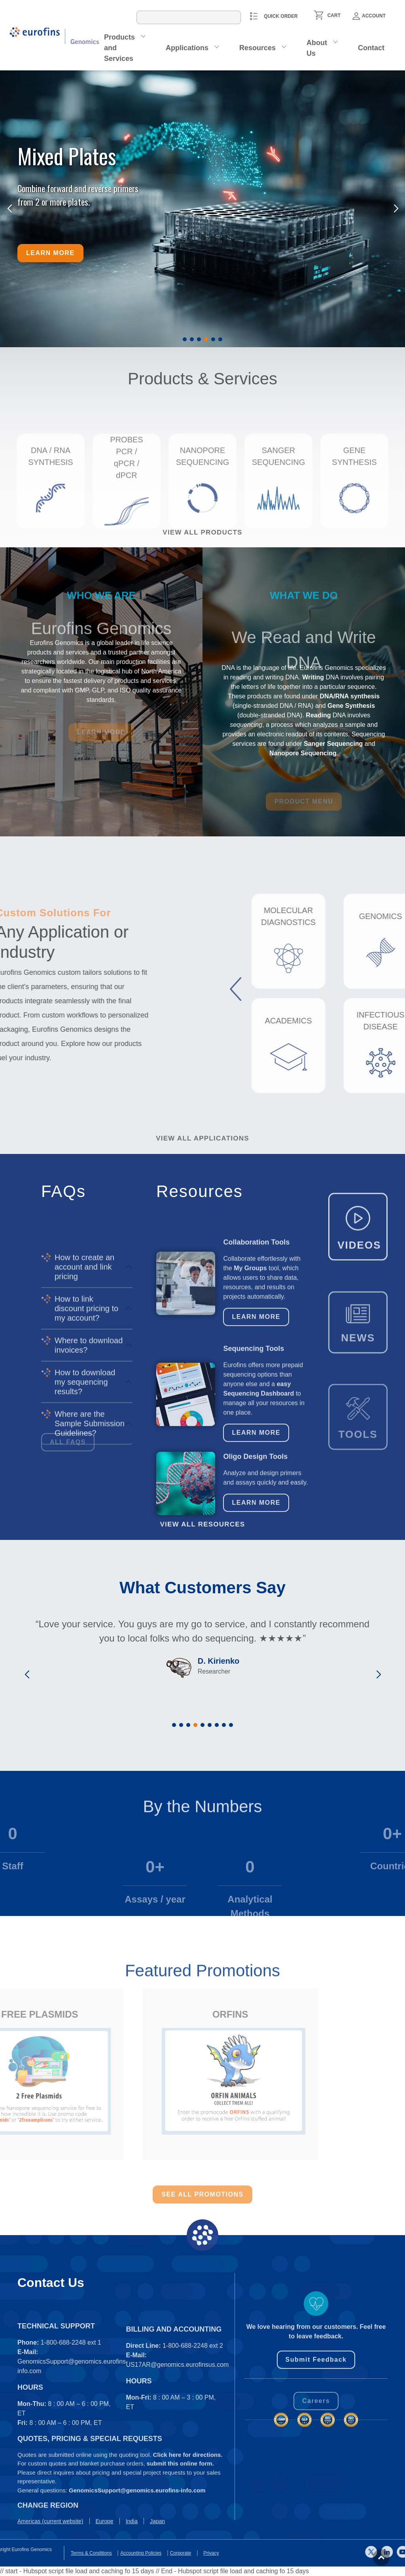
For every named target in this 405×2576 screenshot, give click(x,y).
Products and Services (119, 47)
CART (334, 15)
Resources (257, 48)
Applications (187, 48)
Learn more (50, 253)
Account (369, 16)
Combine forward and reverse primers (77, 188)
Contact (371, 48)
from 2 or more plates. (53, 201)
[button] (185, 339)
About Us (317, 48)
